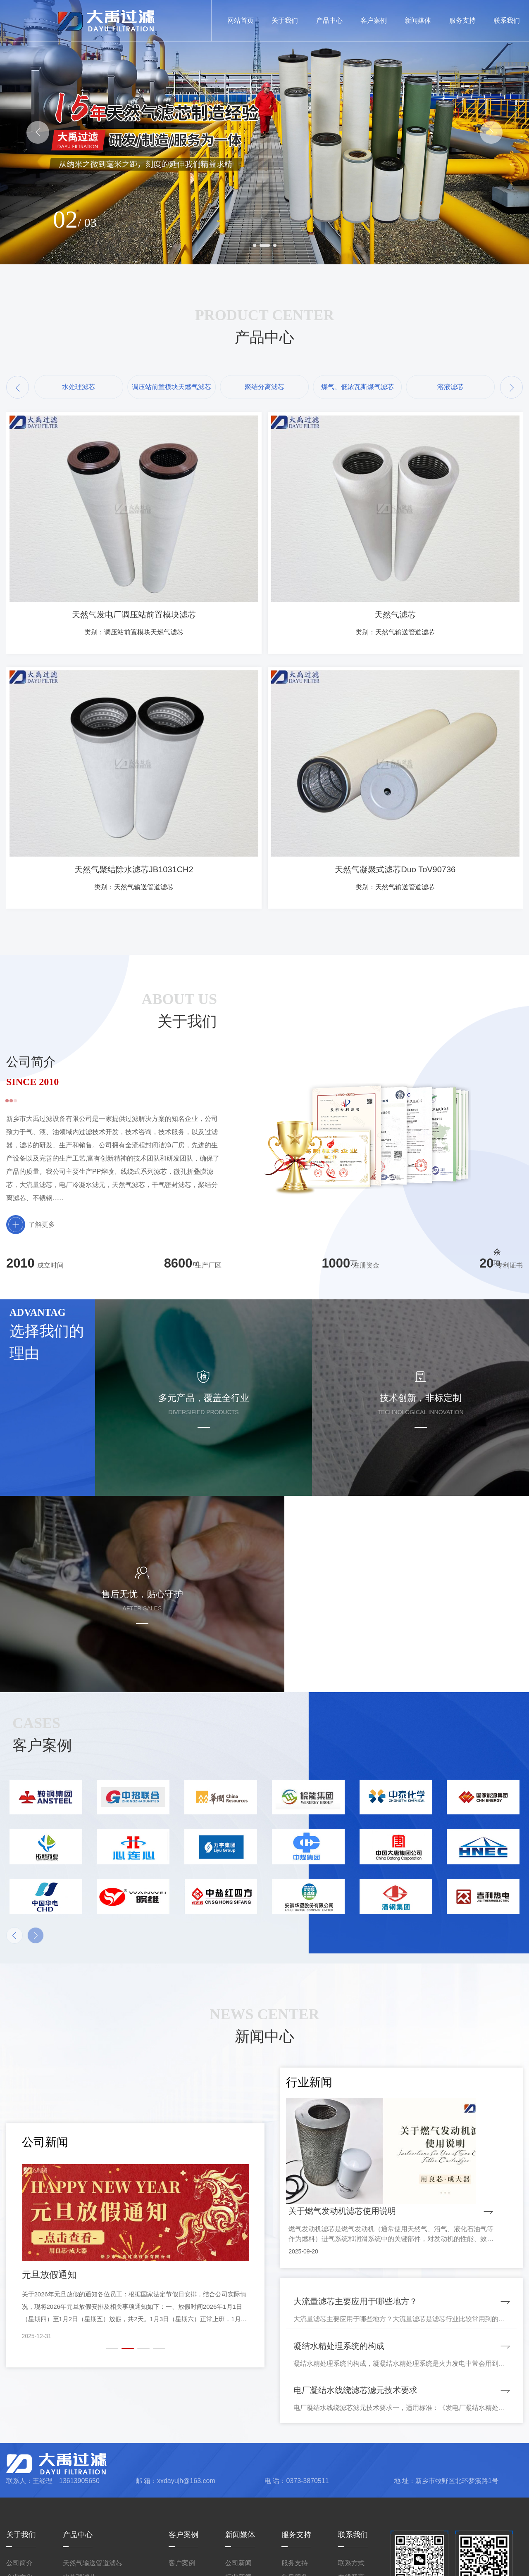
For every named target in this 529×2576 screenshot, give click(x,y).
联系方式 (351, 2473)
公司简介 (19, 2473)
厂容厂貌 (19, 2515)
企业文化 (19, 2487)
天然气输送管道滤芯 (92, 2473)
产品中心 (78, 2445)
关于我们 (21, 2445)
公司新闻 (238, 2473)
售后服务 (294, 2487)
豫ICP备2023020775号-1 (378, 2564)
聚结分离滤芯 (82, 2515)
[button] (37, 132)
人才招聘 (238, 2501)
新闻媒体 (240, 2445)
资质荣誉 (19, 2501)
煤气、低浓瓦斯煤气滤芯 (99, 2529)
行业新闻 (238, 2487)
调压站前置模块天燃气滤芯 (102, 2501)
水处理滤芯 (79, 2487)
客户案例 (183, 2445)
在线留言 (351, 2487)
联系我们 (353, 2445)
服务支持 (296, 2445)
